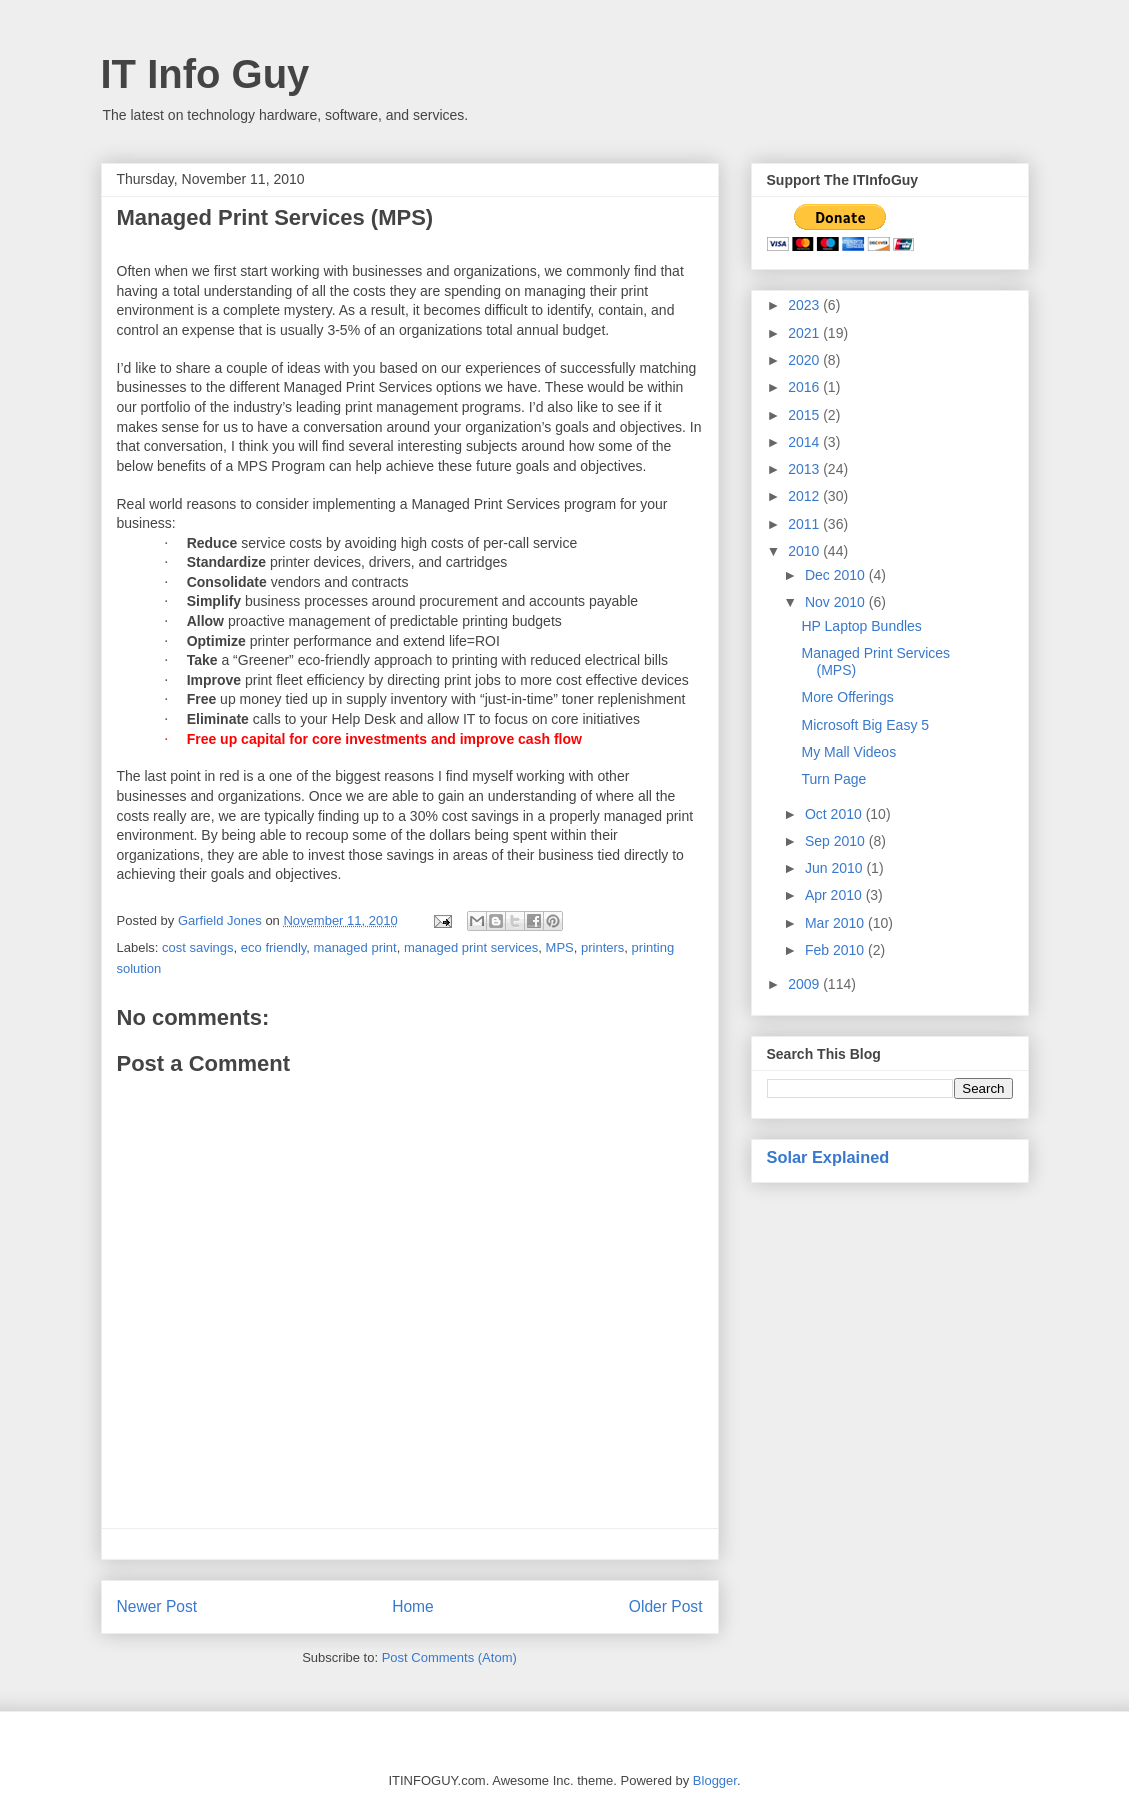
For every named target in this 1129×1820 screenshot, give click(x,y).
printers (602, 947)
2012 (805, 496)
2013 (805, 469)
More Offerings (847, 697)
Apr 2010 (835, 895)
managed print (355, 947)
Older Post (666, 1606)
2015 (805, 415)
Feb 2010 (836, 950)
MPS (560, 947)
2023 (805, 305)
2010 (805, 551)
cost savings (198, 947)
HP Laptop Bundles (861, 626)
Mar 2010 (836, 923)
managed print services (471, 947)
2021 (805, 333)
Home (413, 1606)
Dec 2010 (837, 575)
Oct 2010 (835, 814)
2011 (805, 524)
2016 (805, 387)
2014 (805, 442)
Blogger (715, 1780)
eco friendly (274, 947)
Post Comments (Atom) (449, 1657)
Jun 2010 (836, 868)
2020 (805, 360)
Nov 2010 (837, 602)
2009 (805, 984)
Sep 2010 (837, 841)
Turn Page (833, 779)
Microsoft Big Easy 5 (865, 725)
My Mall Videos (848, 752)
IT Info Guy (205, 74)
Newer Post (157, 1606)
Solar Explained (828, 1157)
